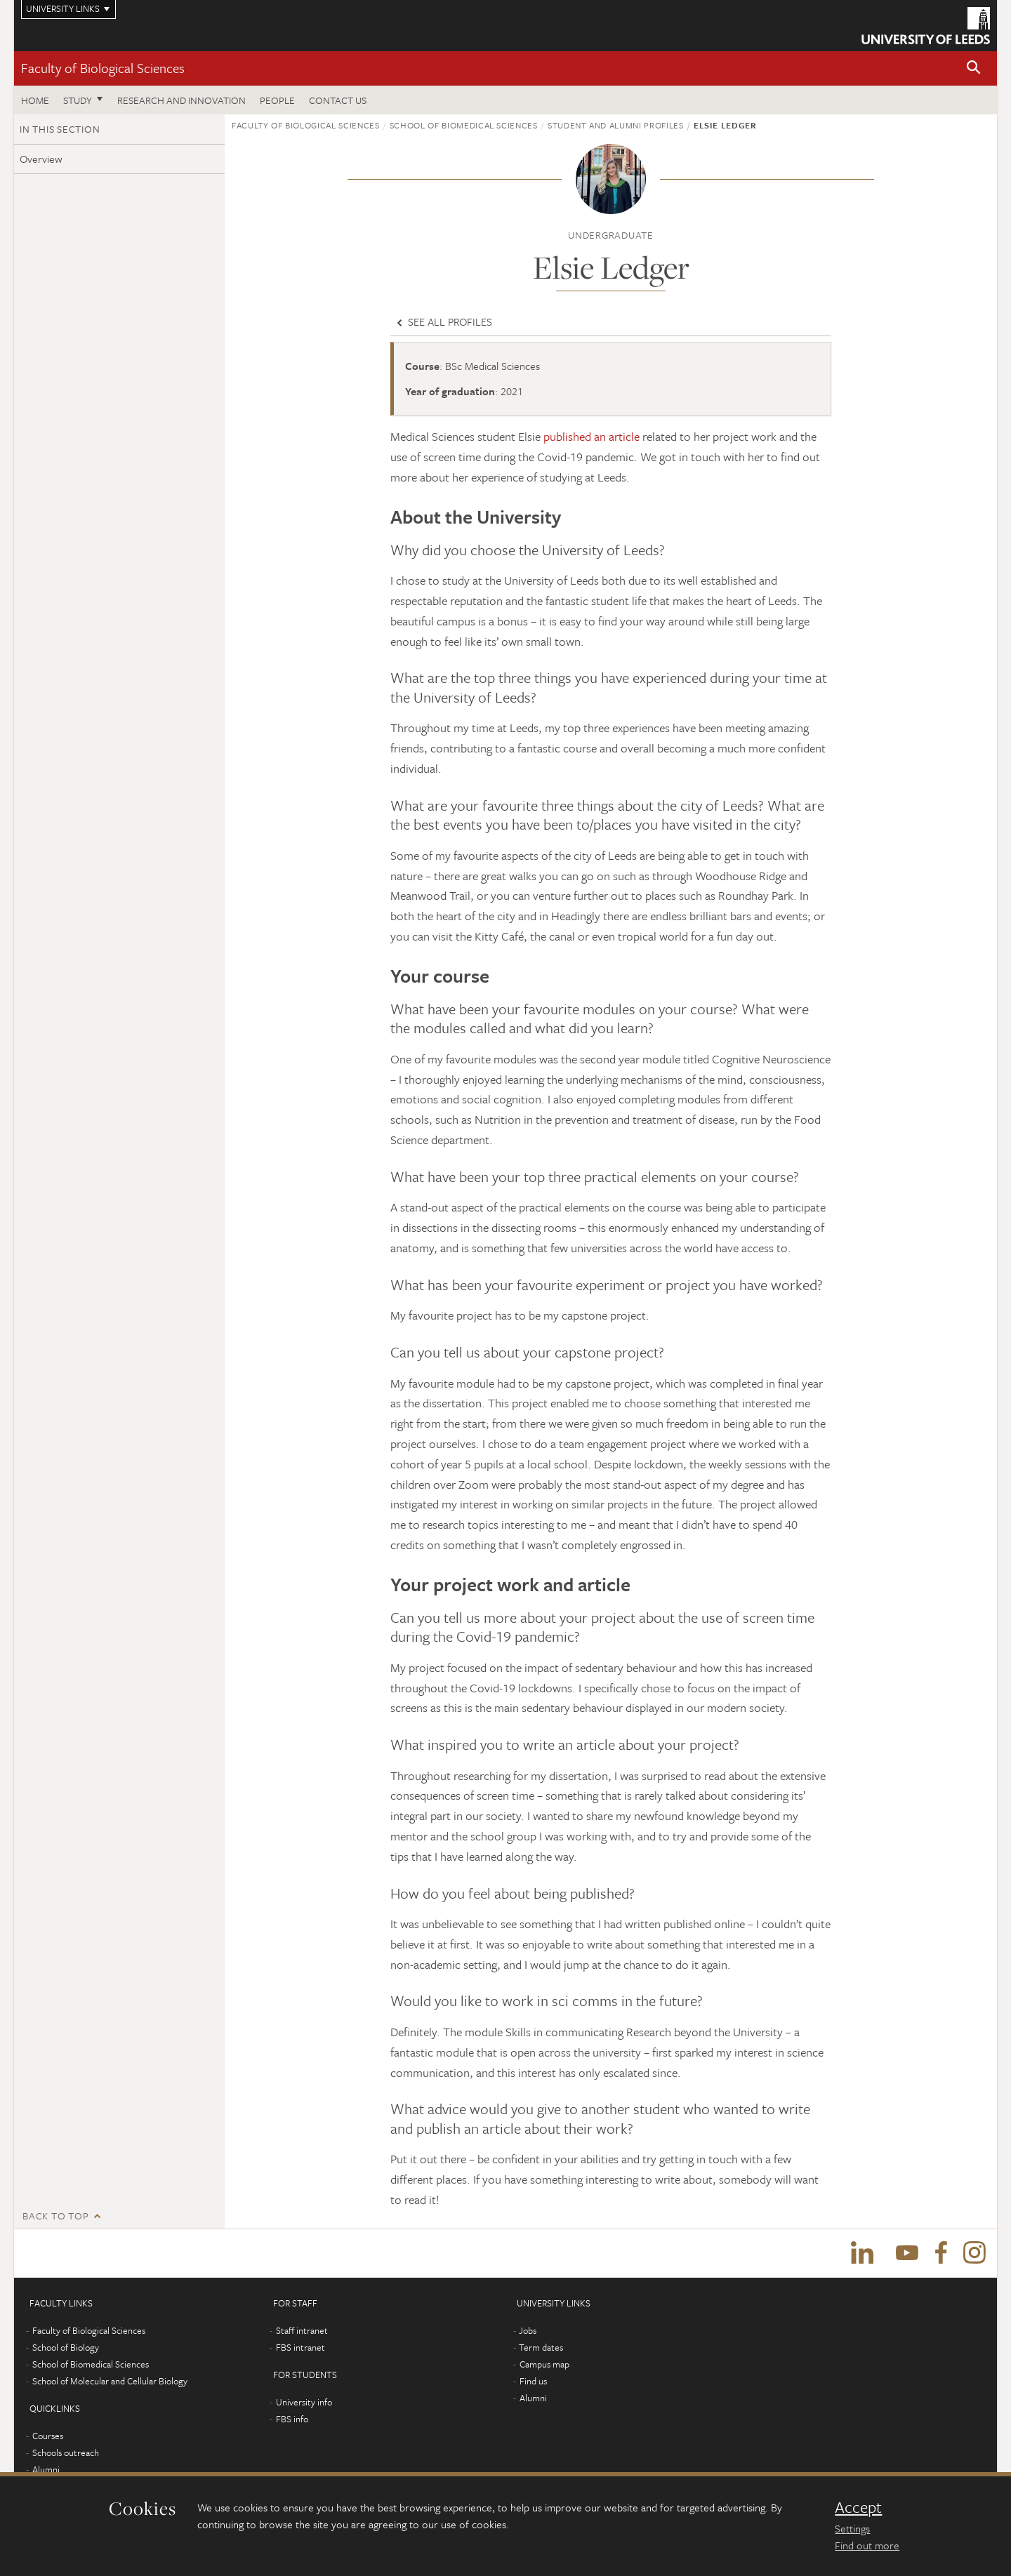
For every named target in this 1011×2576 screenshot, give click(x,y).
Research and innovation (181, 100)
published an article (591, 436)
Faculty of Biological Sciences (103, 67)
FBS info (292, 2419)
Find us (533, 2382)
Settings (852, 2528)
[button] (974, 68)
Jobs (527, 2331)
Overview (41, 158)
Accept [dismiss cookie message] (858, 2507)
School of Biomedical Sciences (464, 125)
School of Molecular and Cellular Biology (109, 2382)
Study (77, 100)
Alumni (46, 2470)
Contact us (337, 100)
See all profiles (443, 321)
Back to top (55, 2215)
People (277, 100)
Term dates (541, 2348)
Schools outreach (65, 2453)
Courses (47, 2436)
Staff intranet (302, 2331)
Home (35, 100)
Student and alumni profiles (616, 125)
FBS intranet (300, 2348)
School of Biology (65, 2348)
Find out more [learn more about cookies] (867, 2545)
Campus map (544, 2365)
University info (304, 2403)
